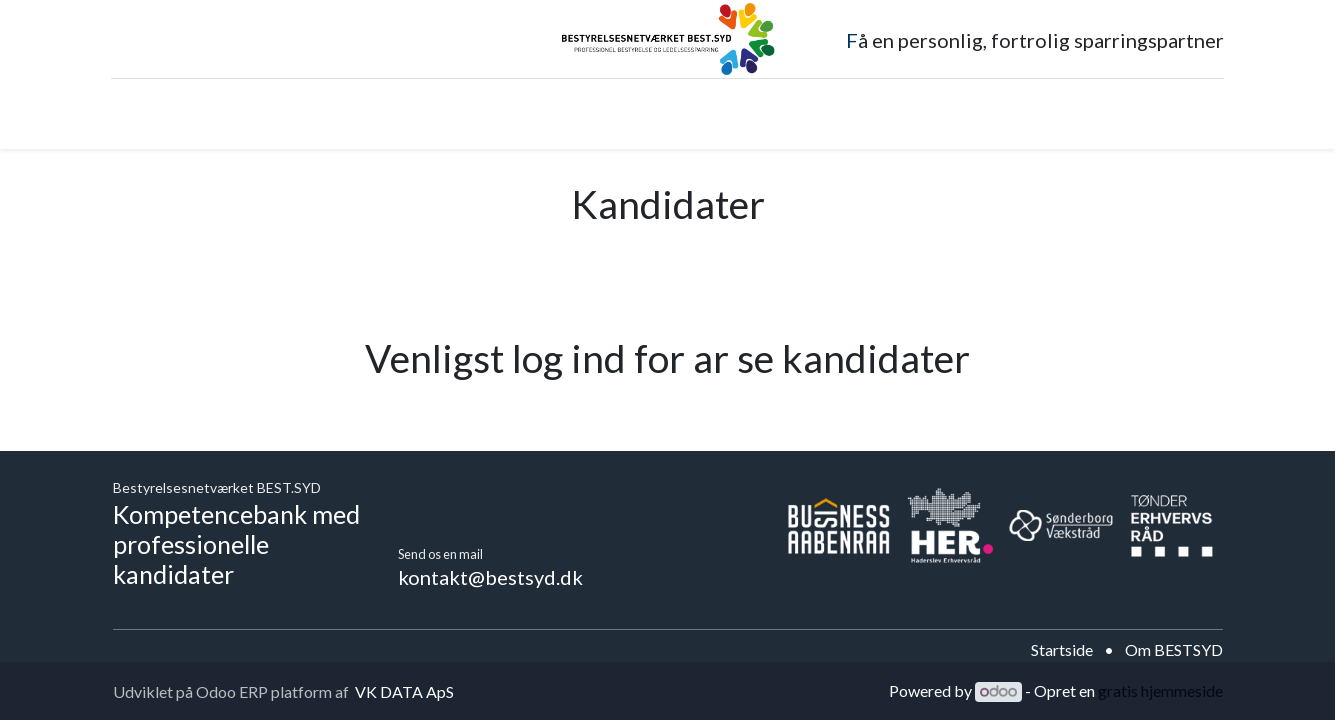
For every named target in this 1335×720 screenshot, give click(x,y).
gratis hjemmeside (1160, 690)
